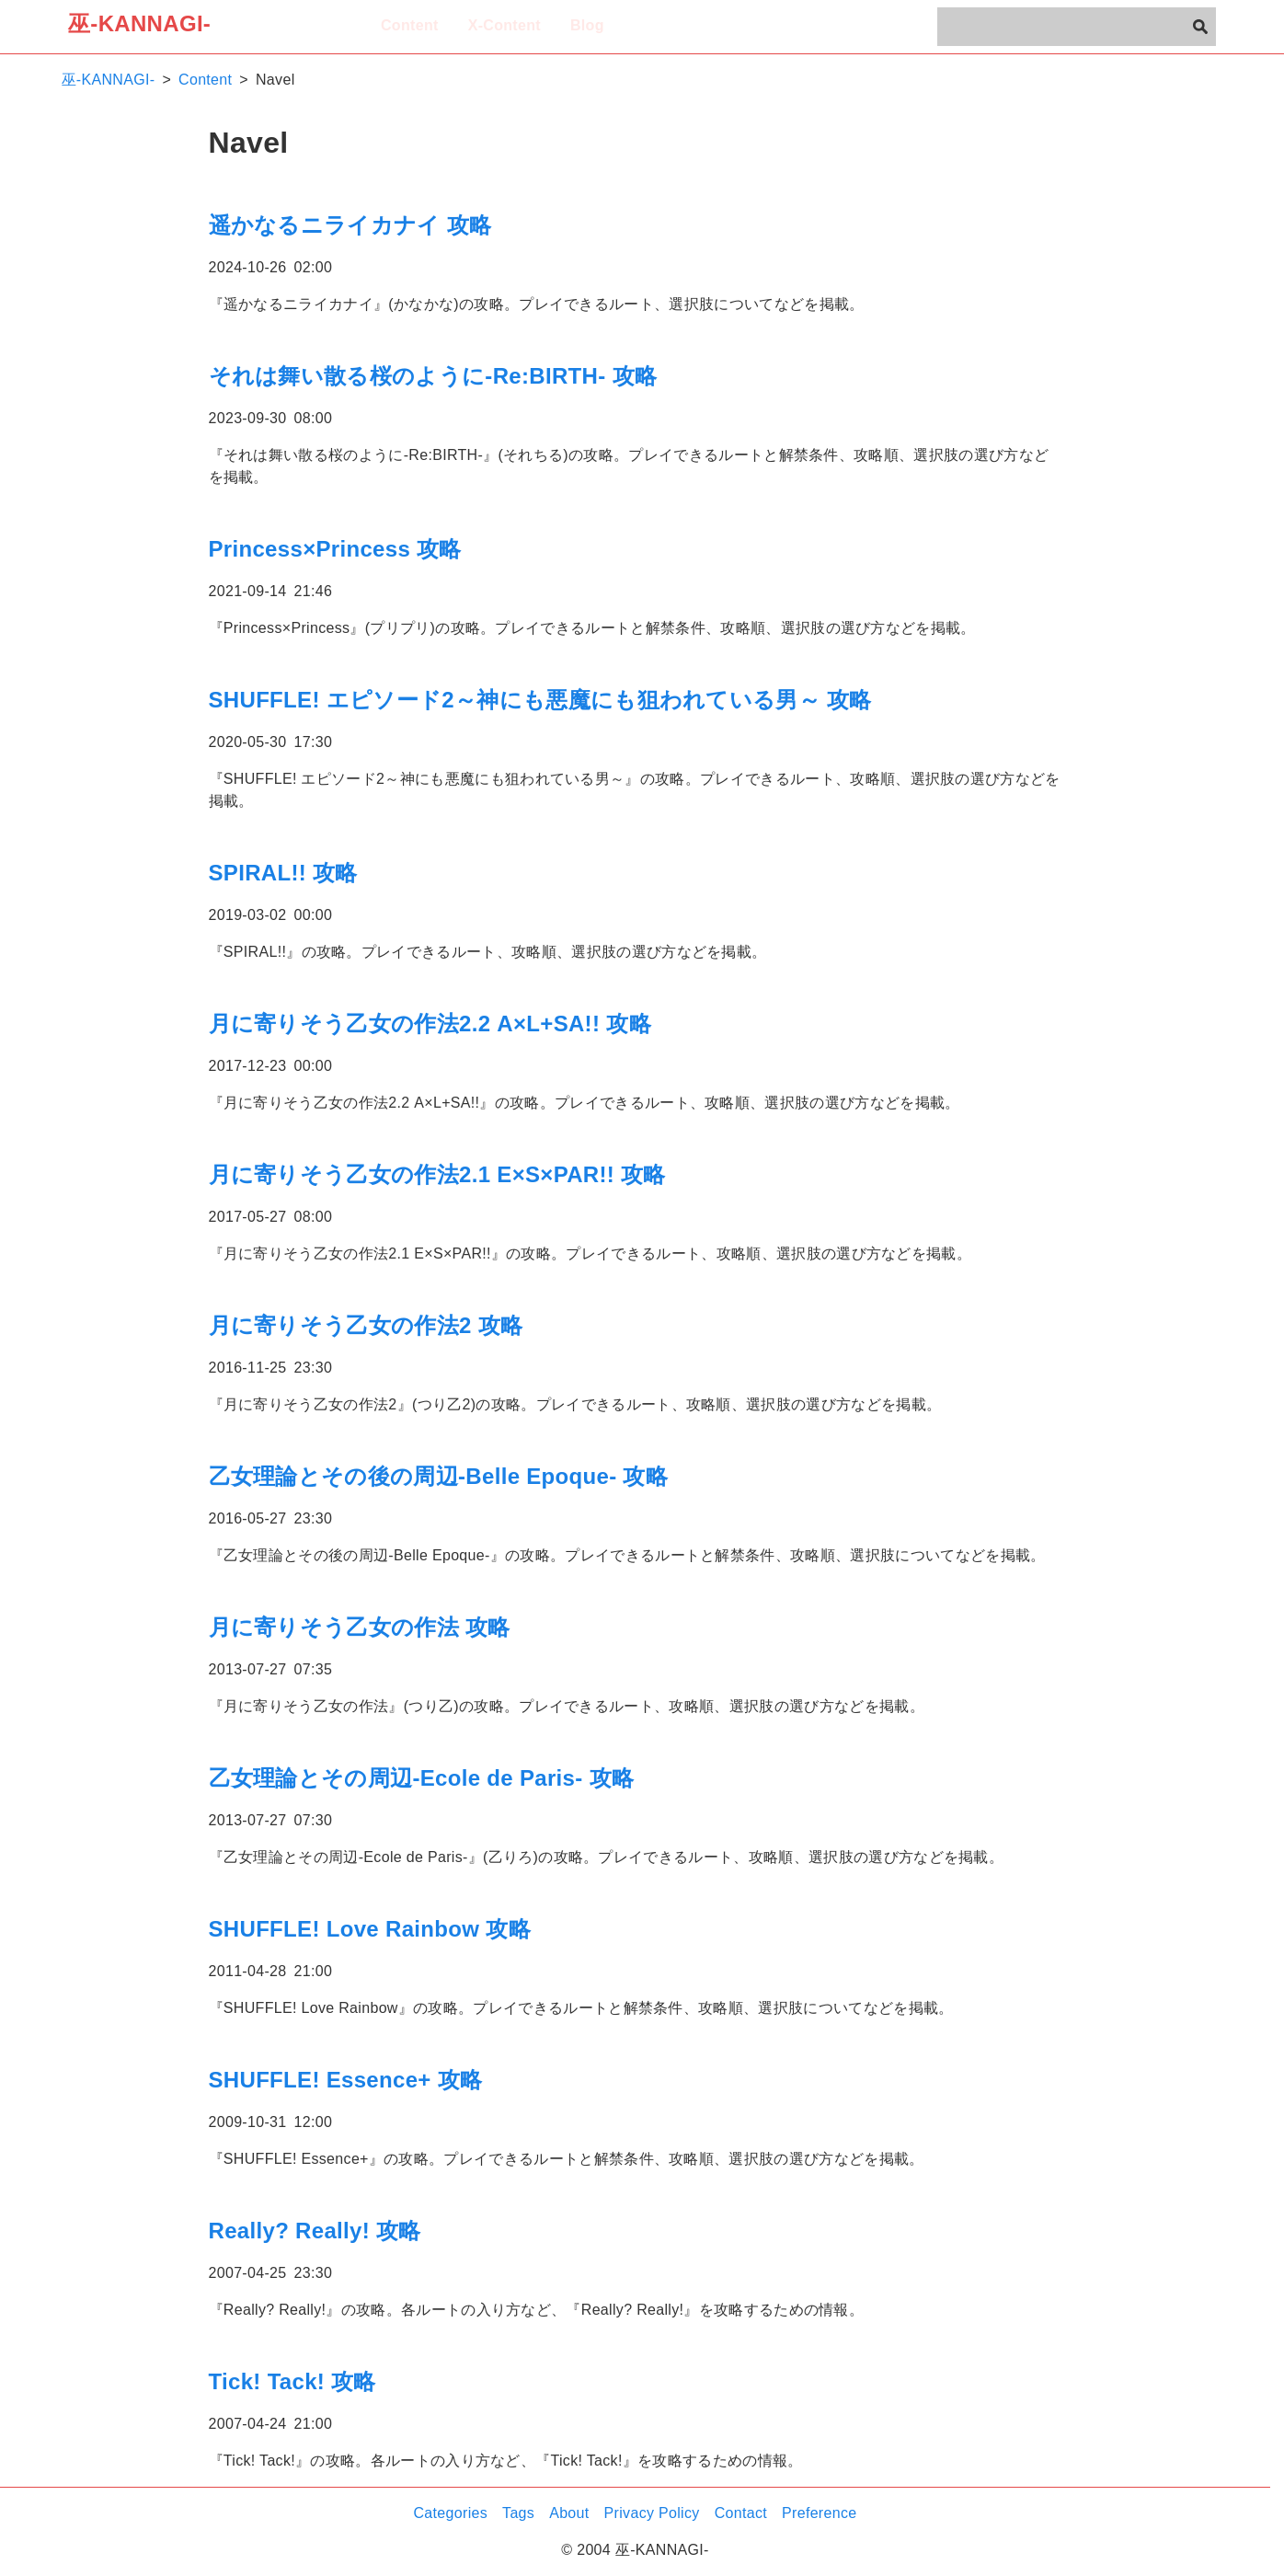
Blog (587, 25)
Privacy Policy (652, 2513)
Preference (819, 2513)
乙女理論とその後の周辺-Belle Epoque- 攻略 (439, 1476)
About (569, 2513)
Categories (451, 2513)
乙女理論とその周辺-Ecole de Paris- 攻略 (422, 1777)
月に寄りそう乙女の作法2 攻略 (366, 1325)
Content (410, 25)
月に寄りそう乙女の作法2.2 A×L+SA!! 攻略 (430, 1023)
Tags (518, 2513)
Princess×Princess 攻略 (335, 548)
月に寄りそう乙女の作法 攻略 (359, 1627)
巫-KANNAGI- (139, 23)
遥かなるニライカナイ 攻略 (350, 225)
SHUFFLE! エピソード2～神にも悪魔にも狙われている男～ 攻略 (540, 699)
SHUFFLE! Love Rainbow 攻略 (370, 1928)
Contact (741, 2513)
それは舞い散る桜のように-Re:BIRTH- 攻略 (433, 375)
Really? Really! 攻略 (315, 2230)
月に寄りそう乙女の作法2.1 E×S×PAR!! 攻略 (437, 1174)
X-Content (504, 25)
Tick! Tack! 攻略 (292, 2381)
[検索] (1200, 26)
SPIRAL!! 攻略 (283, 872)
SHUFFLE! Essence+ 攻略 (346, 2079)
